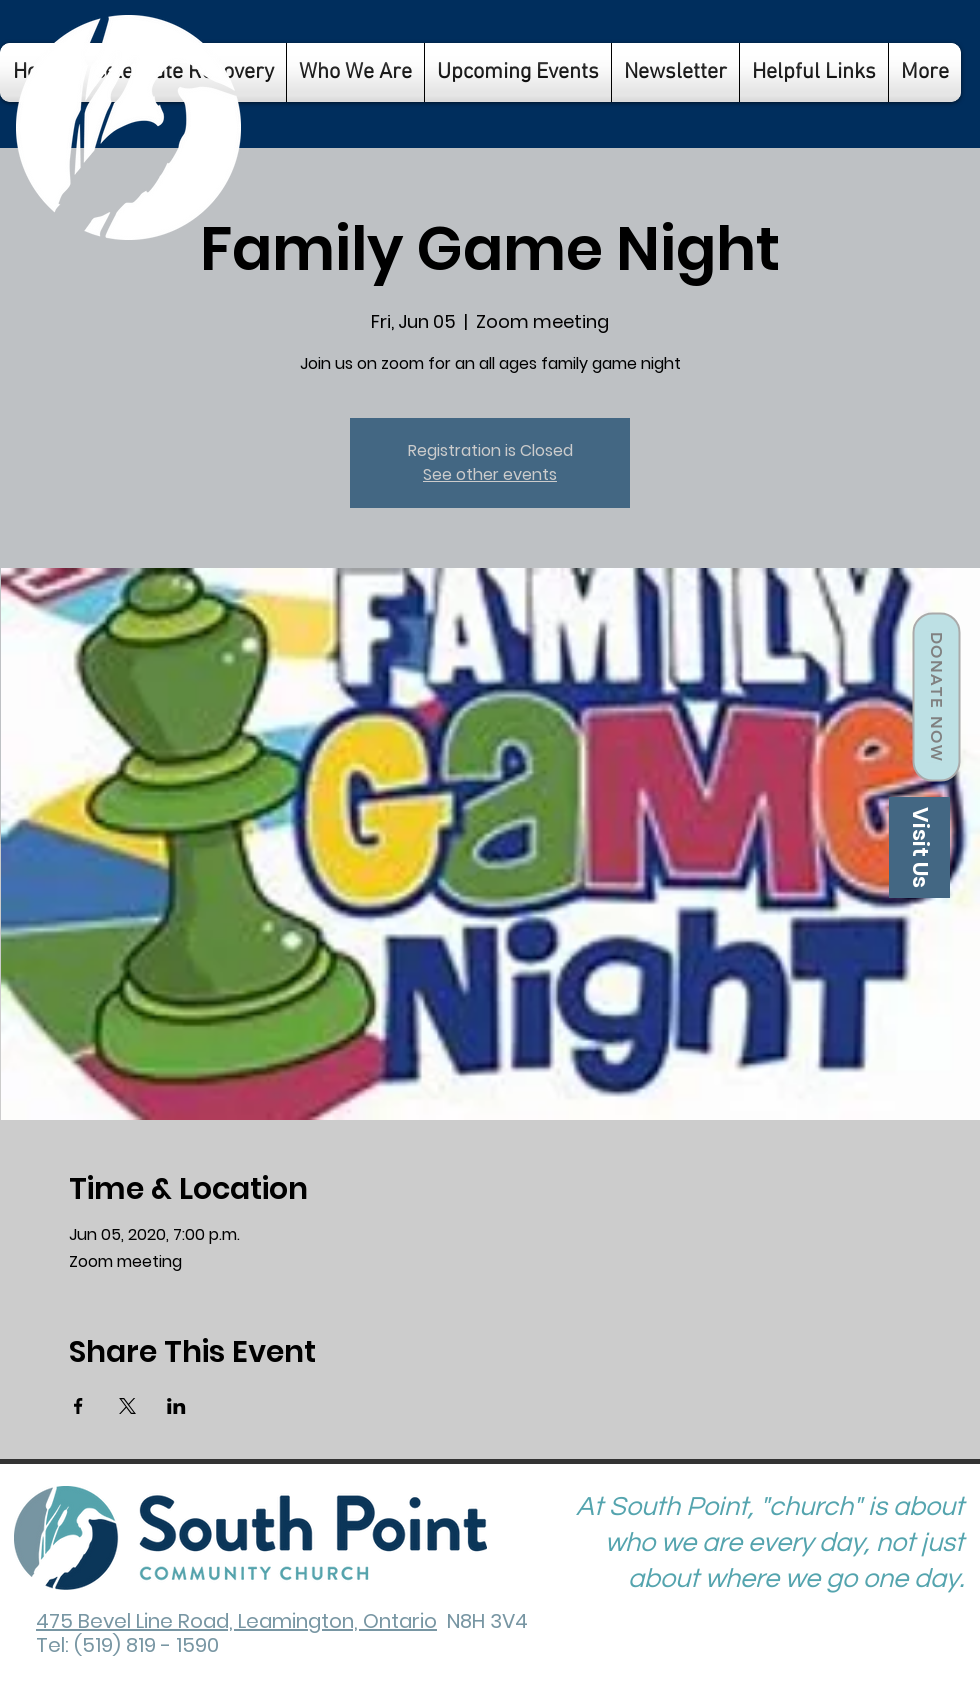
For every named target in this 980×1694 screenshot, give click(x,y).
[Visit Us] (919, 847)
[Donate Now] (936, 697)
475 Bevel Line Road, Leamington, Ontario (236, 1621)
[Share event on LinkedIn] (176, 1406)
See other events (490, 474)
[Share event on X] (127, 1406)
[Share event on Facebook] (78, 1406)
